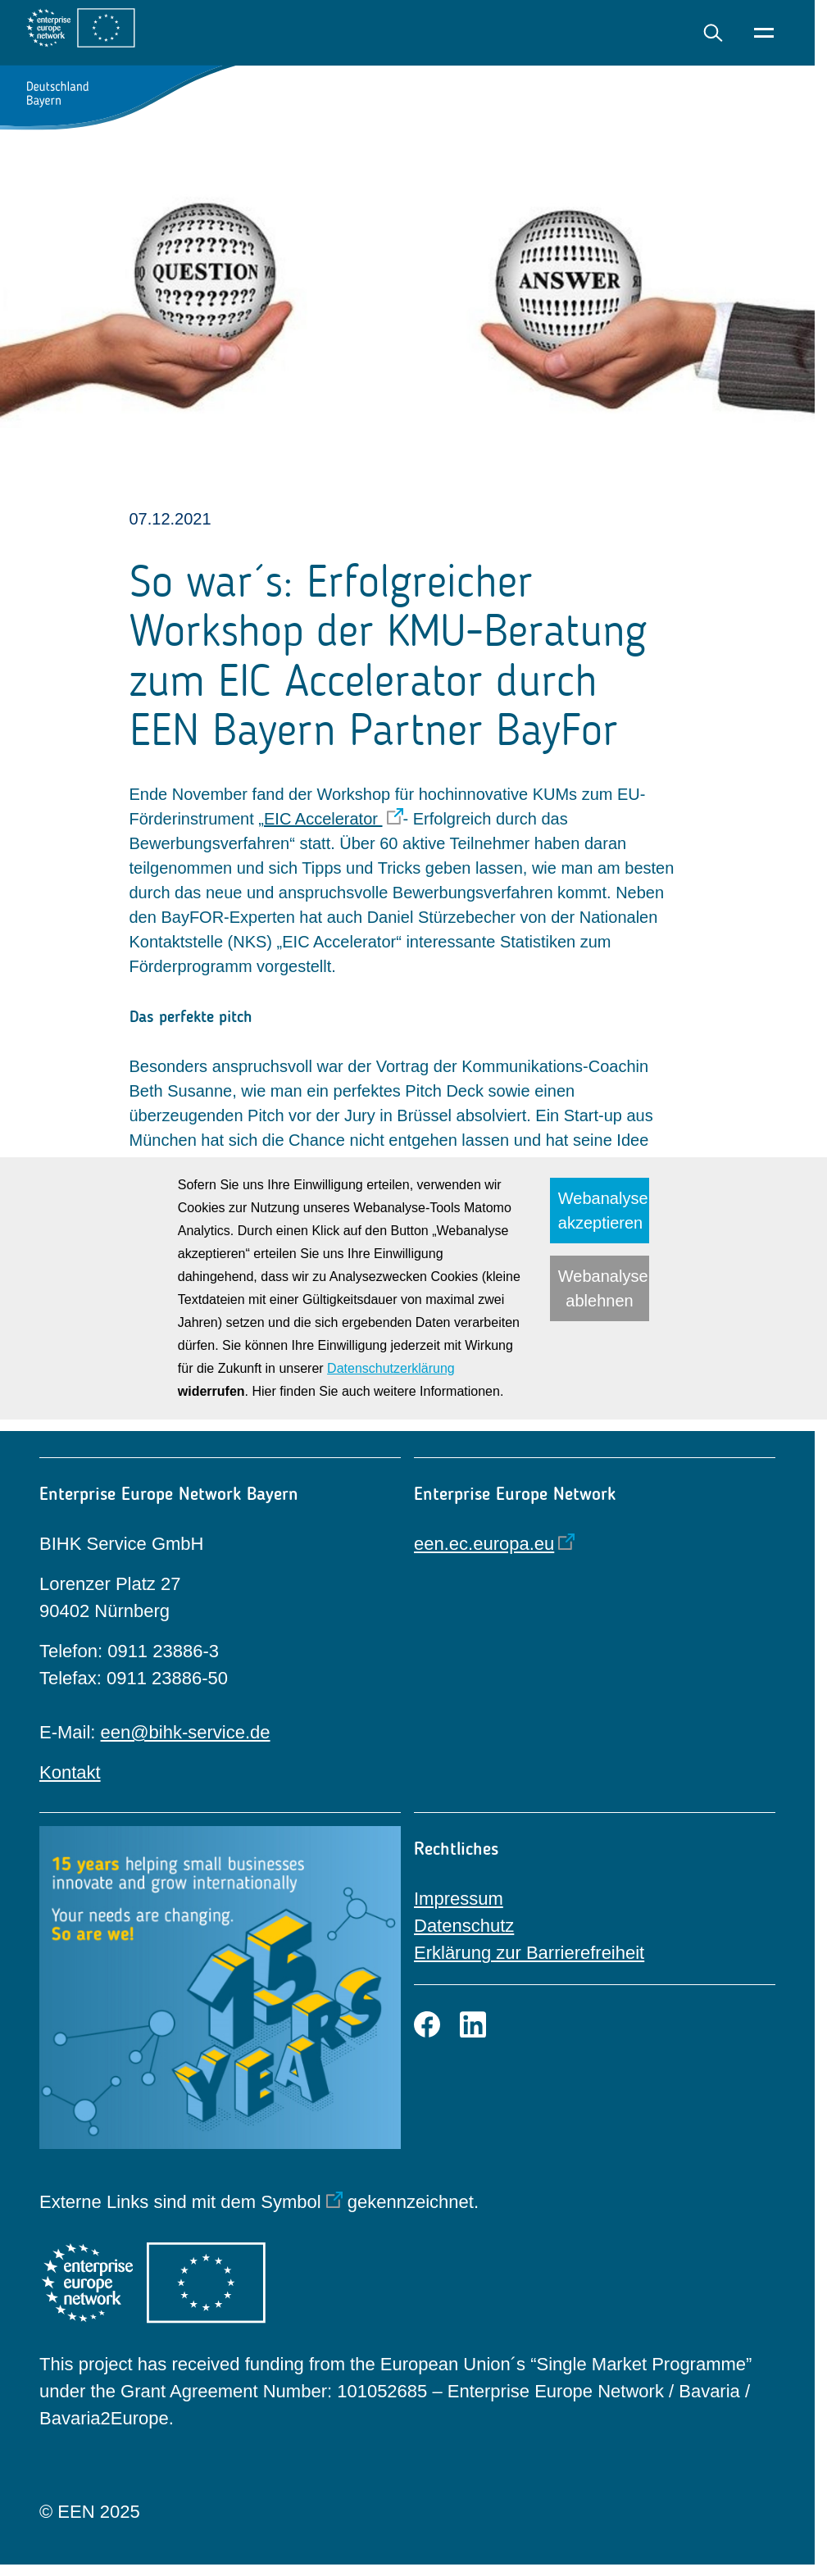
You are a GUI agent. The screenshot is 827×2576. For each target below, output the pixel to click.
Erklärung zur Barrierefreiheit (529, 1952)
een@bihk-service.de (185, 1732)
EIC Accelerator (323, 819)
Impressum (458, 1898)
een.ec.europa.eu (484, 1543)
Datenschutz (464, 1925)
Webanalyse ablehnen (603, 1288)
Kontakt (70, 1772)
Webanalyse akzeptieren (603, 1210)
